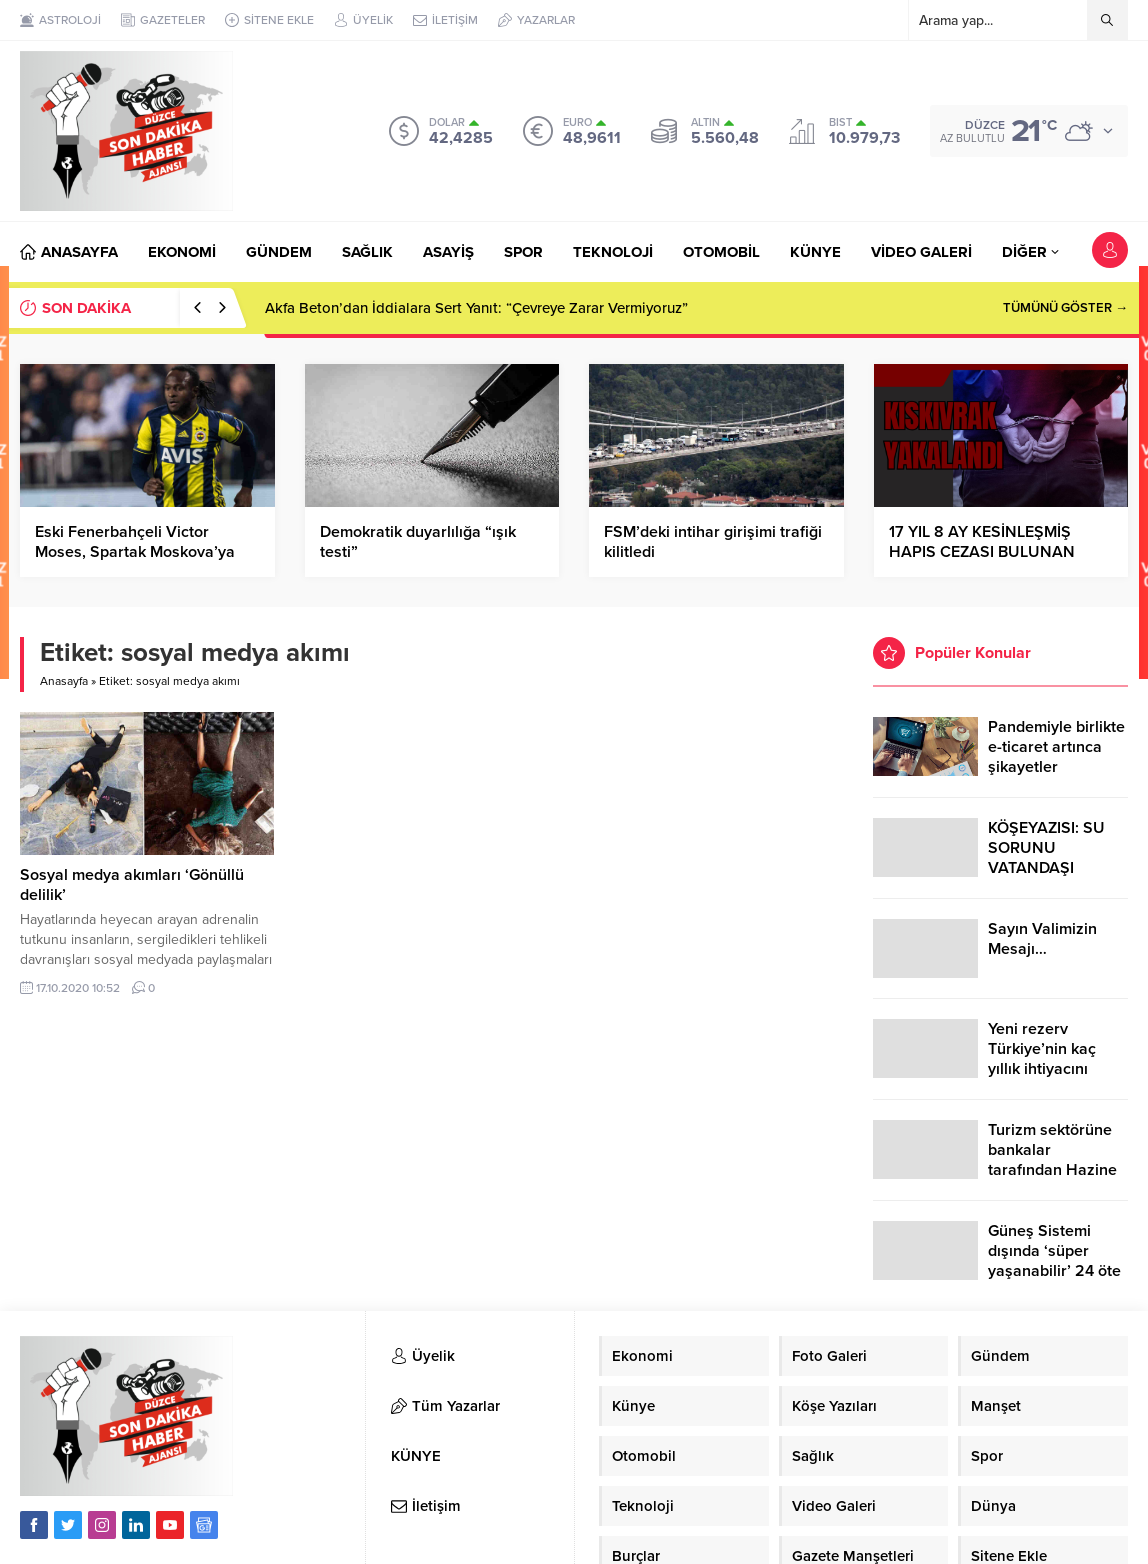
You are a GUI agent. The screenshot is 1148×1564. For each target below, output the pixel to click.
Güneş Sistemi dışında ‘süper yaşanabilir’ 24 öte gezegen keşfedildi (1055, 1261)
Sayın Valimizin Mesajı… (1042, 939)
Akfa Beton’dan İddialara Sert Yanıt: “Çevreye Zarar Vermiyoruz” (476, 308)
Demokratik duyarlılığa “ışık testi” (418, 542)
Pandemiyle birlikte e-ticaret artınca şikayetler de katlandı (1056, 757)
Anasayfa (64, 681)
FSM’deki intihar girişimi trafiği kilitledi (713, 542)
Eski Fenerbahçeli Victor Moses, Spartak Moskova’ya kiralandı (135, 552)
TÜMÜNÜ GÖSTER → (1065, 308)
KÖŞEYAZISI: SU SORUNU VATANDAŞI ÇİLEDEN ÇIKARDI (1052, 858)
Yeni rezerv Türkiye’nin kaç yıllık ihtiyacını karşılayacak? (1042, 1059)
